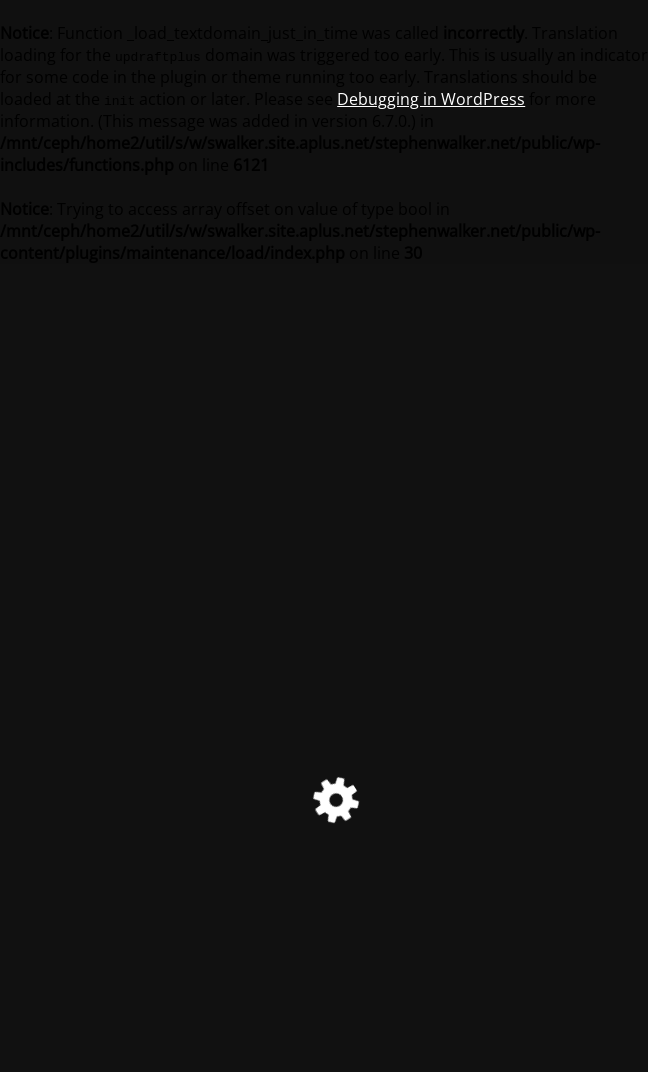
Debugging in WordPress (431, 99)
